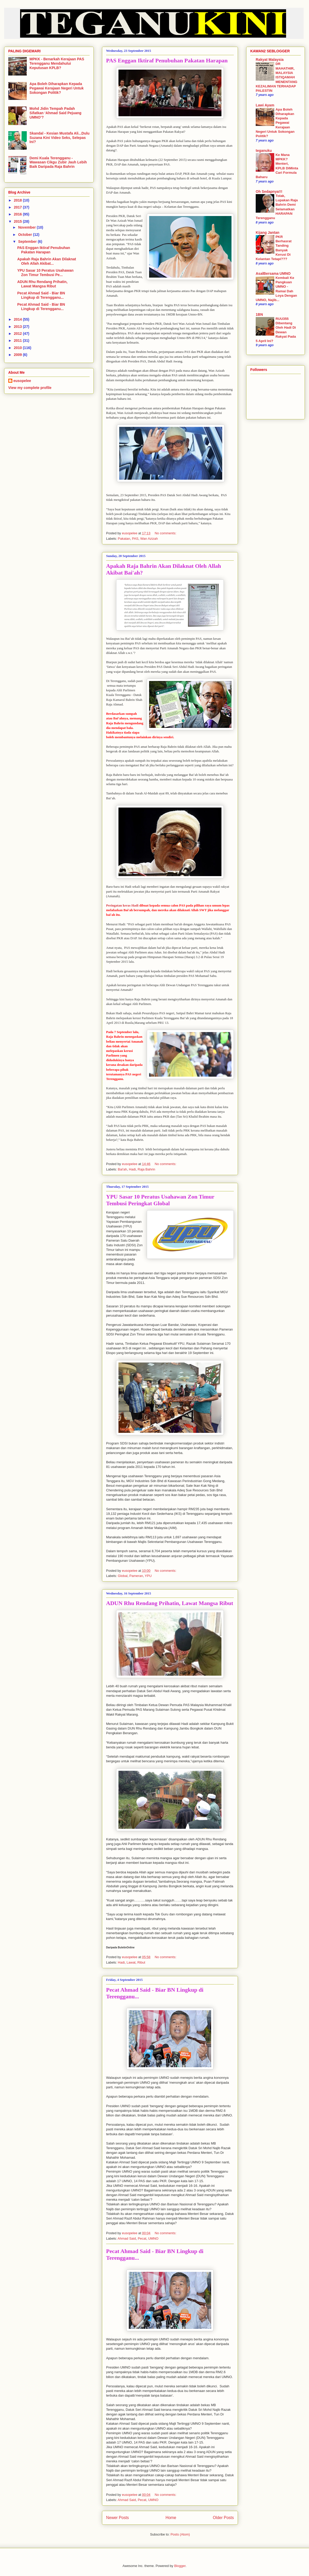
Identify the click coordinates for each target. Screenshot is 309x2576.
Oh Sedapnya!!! (269, 191)
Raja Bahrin (146, 1169)
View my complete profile (30, 388)
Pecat (142, 2238)
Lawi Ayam (265, 105)
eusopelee (22, 381)
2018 (18, 200)
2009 (18, 355)
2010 (18, 348)
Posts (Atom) (180, 2534)
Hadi (132, 1169)
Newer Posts (117, 2517)
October (25, 234)
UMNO (153, 2238)
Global (123, 1576)
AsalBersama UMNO (273, 273)
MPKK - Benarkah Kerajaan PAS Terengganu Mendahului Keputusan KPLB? (57, 63)
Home (171, 2517)
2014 (18, 319)
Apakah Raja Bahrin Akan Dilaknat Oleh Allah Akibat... (46, 261)
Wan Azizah (149, 539)
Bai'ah (122, 1169)
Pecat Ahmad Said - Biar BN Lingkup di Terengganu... (41, 295)
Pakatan (124, 539)
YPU (148, 1576)
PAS (135, 539)
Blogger (179, 2566)
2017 (18, 207)
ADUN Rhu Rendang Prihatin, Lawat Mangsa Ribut (169, 1603)
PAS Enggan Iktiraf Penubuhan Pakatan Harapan (167, 60)
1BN (259, 314)
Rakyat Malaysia (270, 59)
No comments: (166, 533)
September (28, 241)
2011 (18, 340)
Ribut (141, 1962)
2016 (18, 214)
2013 (18, 327)
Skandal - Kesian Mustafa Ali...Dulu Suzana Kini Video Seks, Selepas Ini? (60, 137)
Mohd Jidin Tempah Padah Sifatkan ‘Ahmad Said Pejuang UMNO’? (56, 112)
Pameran (136, 1576)
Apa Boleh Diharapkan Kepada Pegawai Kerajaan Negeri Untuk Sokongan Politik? (57, 88)
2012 (18, 333)
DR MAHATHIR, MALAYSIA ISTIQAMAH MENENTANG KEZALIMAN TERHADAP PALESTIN (276, 77)
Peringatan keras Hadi (122, 905)
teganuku (264, 150)
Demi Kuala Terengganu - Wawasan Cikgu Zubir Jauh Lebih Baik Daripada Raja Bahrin (58, 162)
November (27, 227)
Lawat (131, 1962)
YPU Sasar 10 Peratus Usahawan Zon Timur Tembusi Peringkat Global (160, 1200)
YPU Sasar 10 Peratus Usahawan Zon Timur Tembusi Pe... (45, 272)
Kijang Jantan (267, 232)
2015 (18, 221)
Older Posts (223, 2517)
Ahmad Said (127, 2238)
